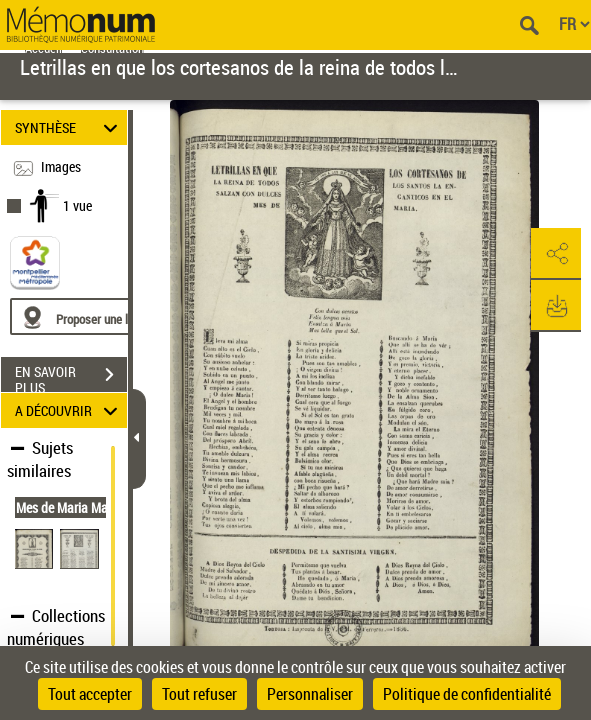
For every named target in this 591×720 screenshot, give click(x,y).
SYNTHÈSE (69, 127)
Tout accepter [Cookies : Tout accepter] (90, 694)
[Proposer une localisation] (105, 316)
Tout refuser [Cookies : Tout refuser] (199, 694)
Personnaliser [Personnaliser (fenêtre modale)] (310, 694)
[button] (556, 254)
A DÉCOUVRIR (69, 410)
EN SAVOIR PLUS (71, 377)
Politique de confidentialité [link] (467, 694)
